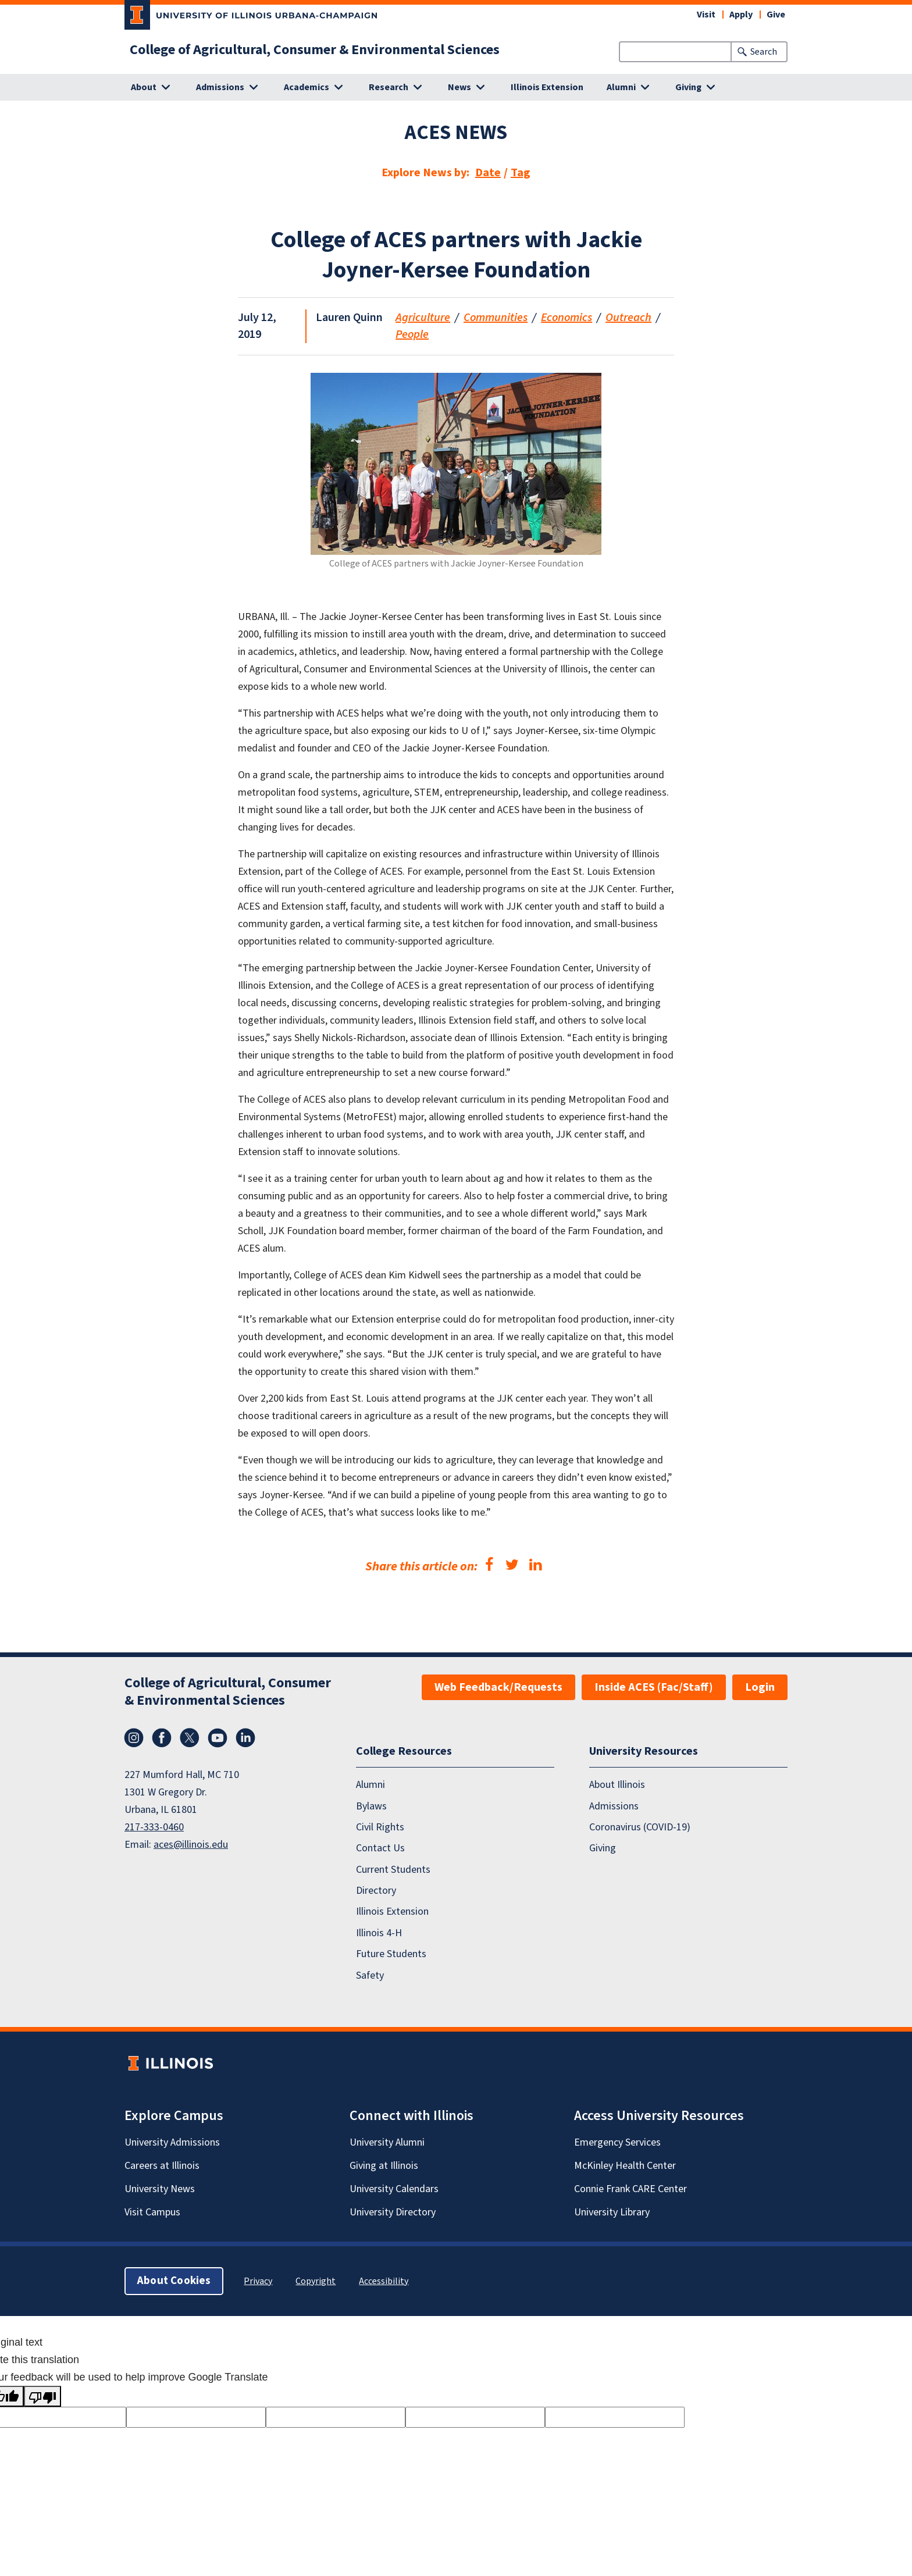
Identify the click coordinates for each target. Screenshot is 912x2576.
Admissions (614, 1806)
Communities (496, 317)
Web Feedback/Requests (498, 1687)
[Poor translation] (42, 2396)
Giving (602, 1848)
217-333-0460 (154, 1827)
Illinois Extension (547, 87)
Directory (376, 1890)
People (412, 334)
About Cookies (174, 2281)
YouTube (217, 1738)
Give (776, 14)
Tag (520, 173)
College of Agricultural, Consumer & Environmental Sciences (315, 50)
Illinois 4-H (379, 1933)
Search (763, 51)
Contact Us (380, 1848)
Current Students (393, 1869)
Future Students (391, 1954)
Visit (706, 14)
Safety (370, 1975)
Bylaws (371, 1806)
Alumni (370, 1784)
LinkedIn (245, 1738)
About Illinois (617, 1784)
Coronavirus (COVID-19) (639, 1827)
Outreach (628, 317)
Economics (566, 317)
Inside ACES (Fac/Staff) (653, 1687)
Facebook (161, 1738)
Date (488, 173)
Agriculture (423, 317)
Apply (741, 14)
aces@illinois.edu (191, 1844)
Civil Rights (380, 1827)
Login (760, 1687)
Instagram (134, 1738)
